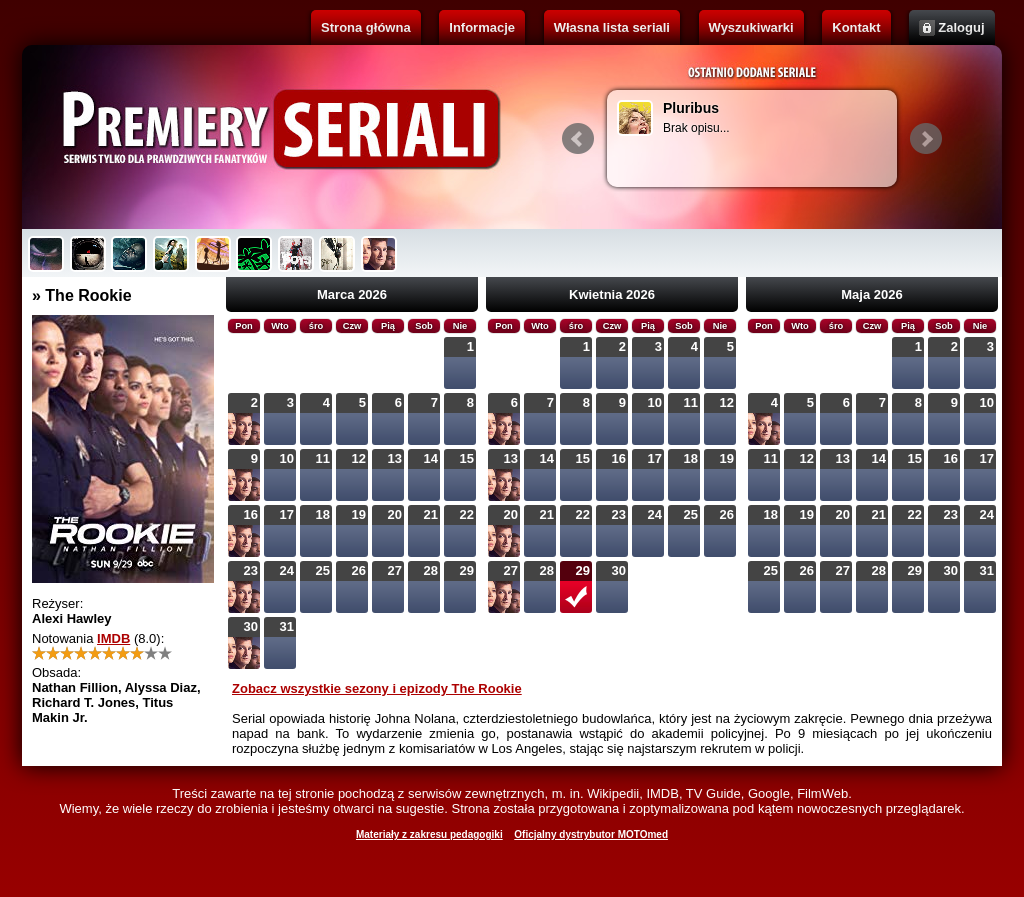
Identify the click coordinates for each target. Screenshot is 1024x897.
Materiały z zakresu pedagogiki (429, 834)
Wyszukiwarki (751, 27)
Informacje (482, 27)
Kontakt (856, 27)
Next (926, 139)
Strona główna (366, 27)
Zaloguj (961, 27)
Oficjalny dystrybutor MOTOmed (591, 834)
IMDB (113, 638)
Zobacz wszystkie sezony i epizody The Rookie (377, 688)
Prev (578, 139)
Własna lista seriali (612, 27)
